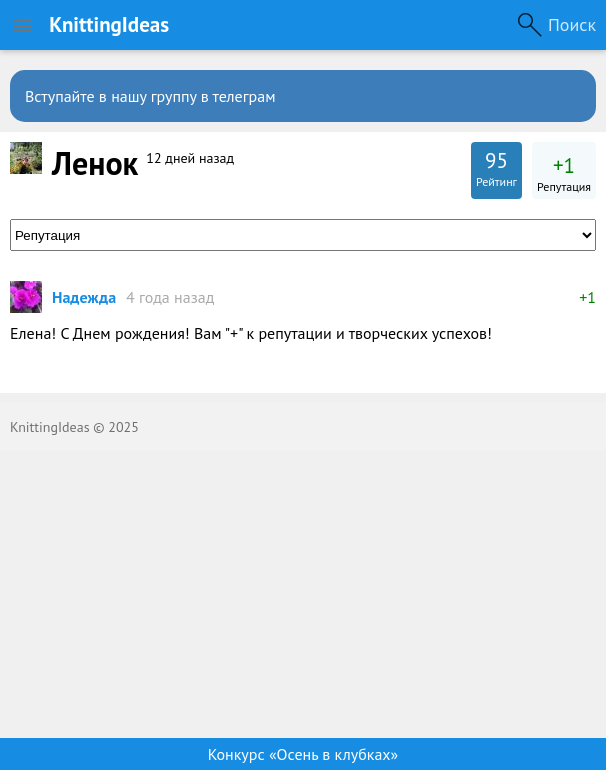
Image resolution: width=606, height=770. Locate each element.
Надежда (84, 297)
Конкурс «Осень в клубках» (303, 754)
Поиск (572, 24)
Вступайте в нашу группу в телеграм (150, 96)
